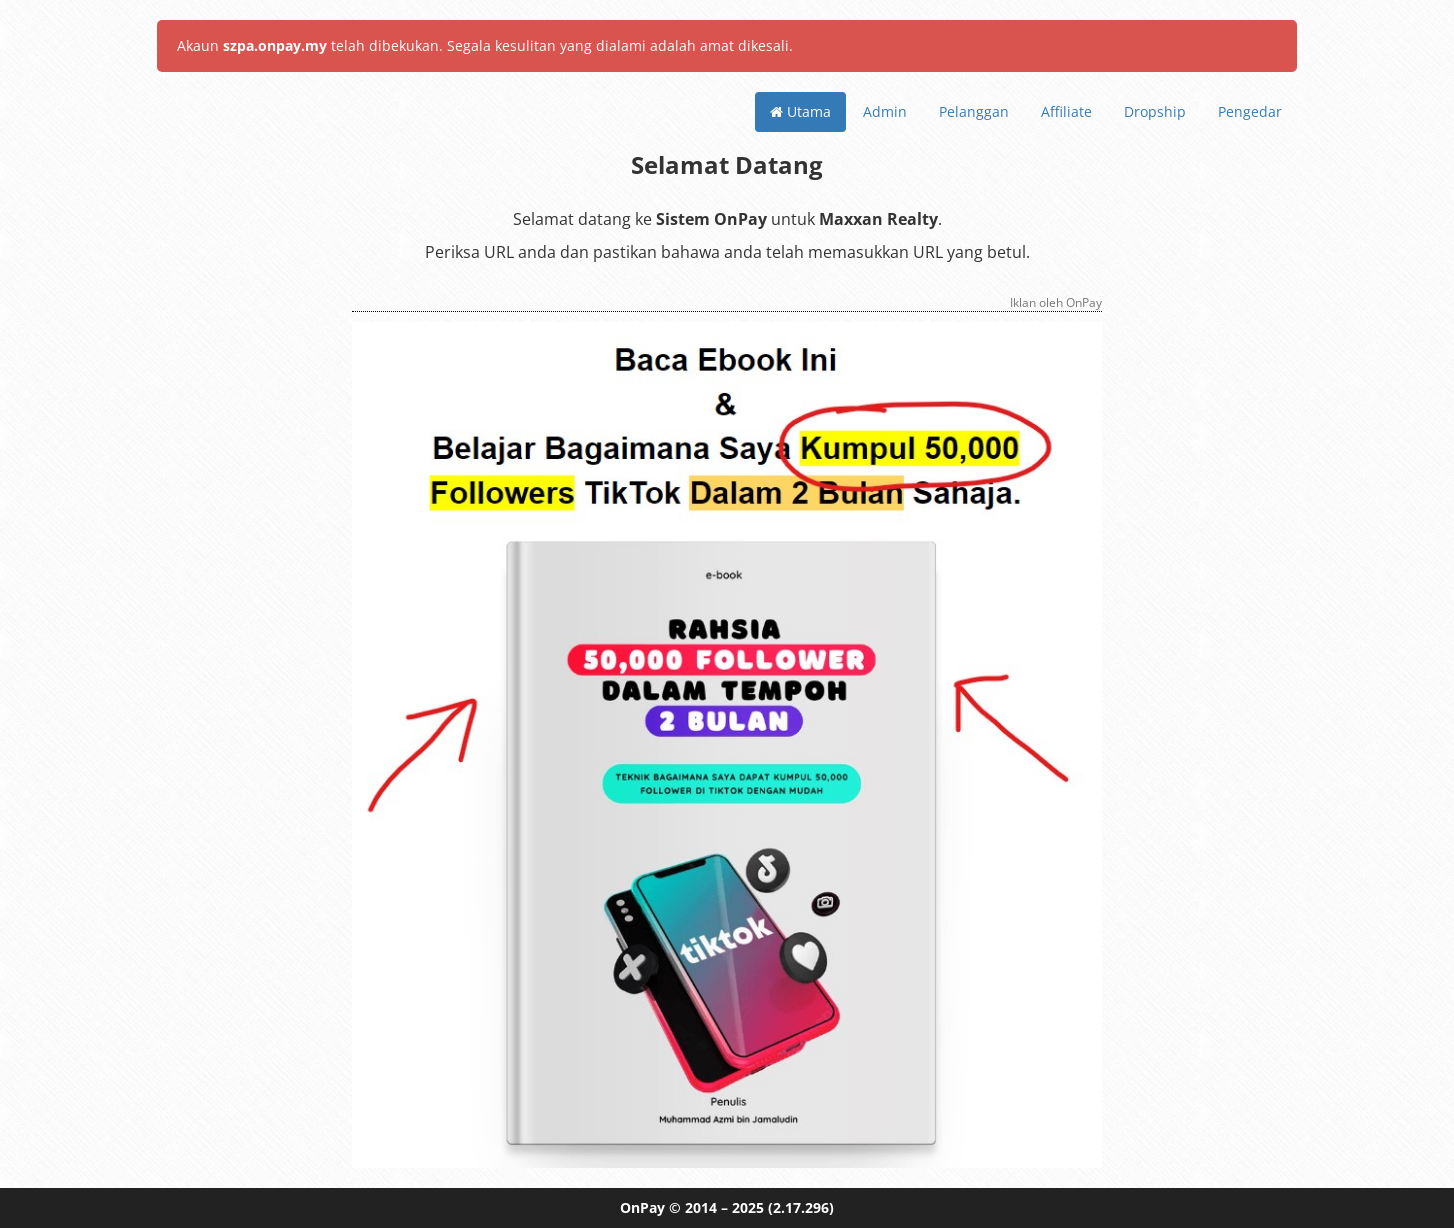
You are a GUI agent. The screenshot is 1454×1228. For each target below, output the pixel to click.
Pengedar (1250, 111)
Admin (885, 111)
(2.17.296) (801, 1207)
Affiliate (1066, 111)
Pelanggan (974, 111)
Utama (800, 111)
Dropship (1155, 111)
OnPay (642, 1207)
